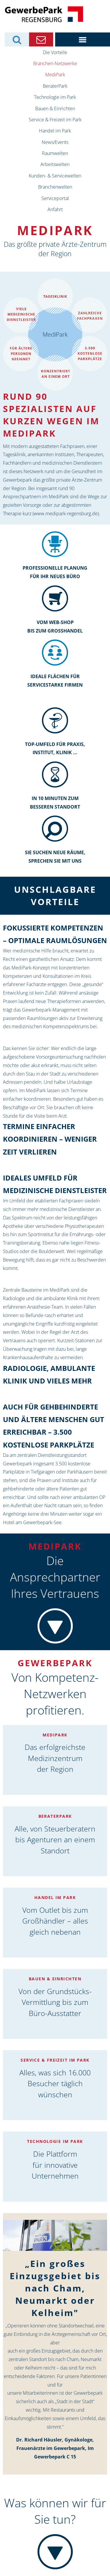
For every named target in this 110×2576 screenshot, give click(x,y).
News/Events (55, 142)
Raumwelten (55, 153)
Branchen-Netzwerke (55, 63)
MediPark (55, 74)
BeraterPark (55, 86)
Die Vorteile (55, 52)
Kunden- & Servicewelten (55, 176)
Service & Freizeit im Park (55, 119)
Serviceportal (55, 198)
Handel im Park (55, 130)
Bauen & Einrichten (55, 108)
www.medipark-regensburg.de (66, 513)
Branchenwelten (55, 187)
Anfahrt (55, 209)
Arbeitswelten (55, 164)
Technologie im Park (55, 97)
